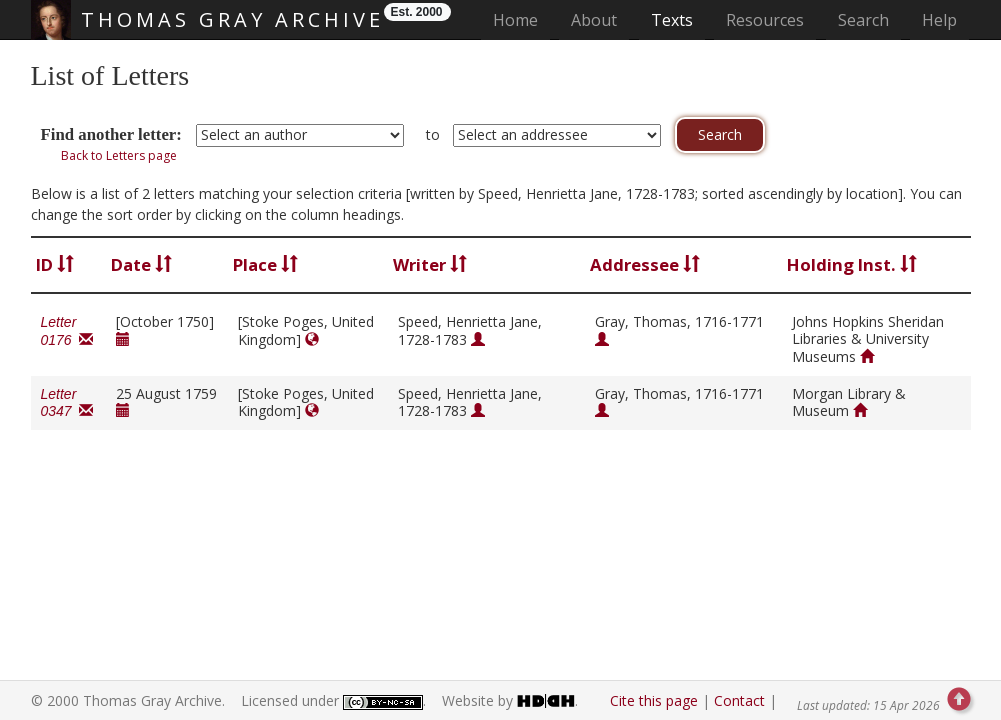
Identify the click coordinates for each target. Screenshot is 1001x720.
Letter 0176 (67, 331)
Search (863, 20)
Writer (430, 264)
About (594, 20)
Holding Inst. (852, 264)
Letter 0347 (67, 403)
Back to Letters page (119, 155)
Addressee (645, 264)
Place (265, 264)
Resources (765, 20)
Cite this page (654, 700)
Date (141, 264)
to (433, 134)
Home (521, 19)
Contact (739, 700)
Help (939, 20)
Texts (672, 20)
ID (55, 264)
